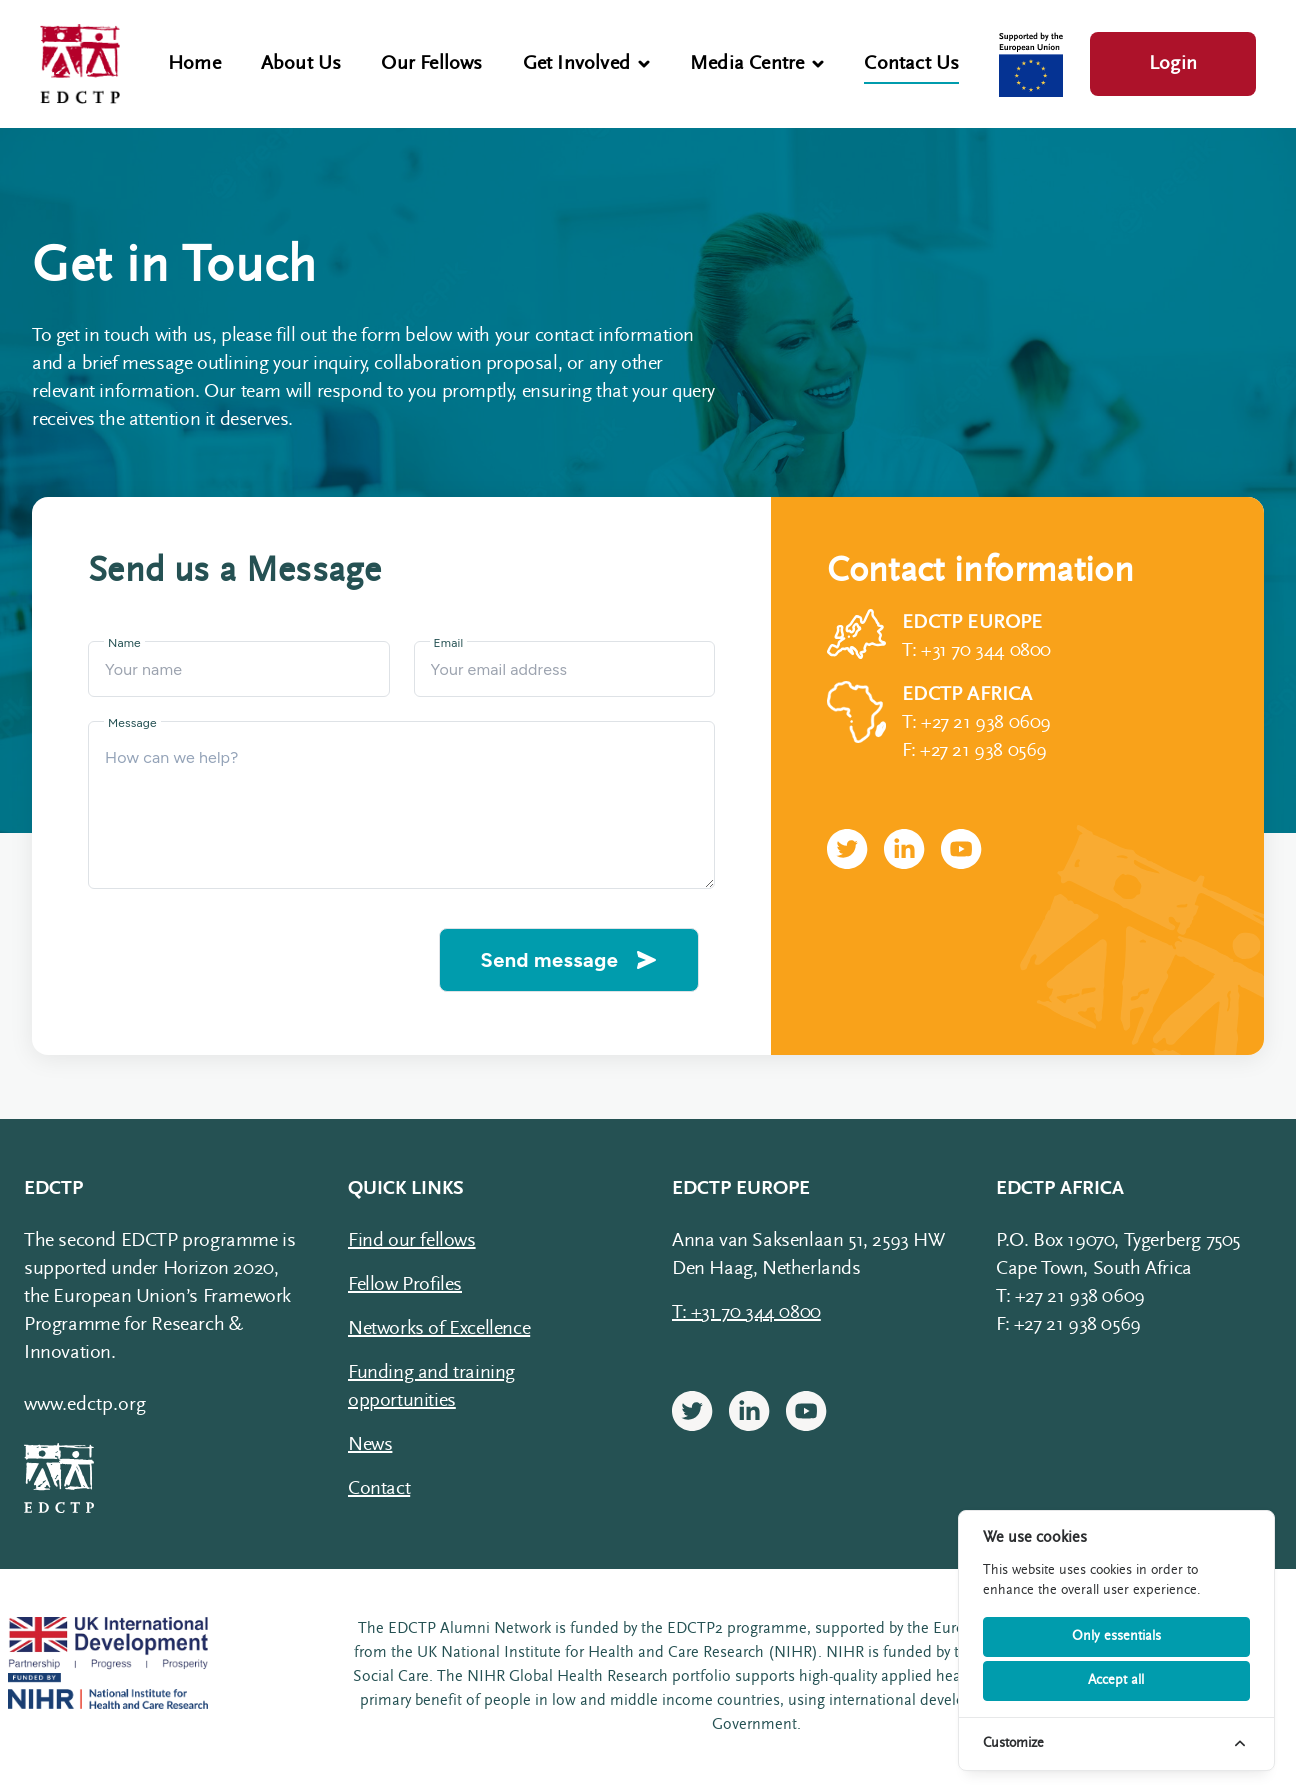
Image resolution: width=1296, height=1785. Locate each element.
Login (1173, 64)
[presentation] (256, 960)
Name (124, 643)
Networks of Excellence (439, 1329)
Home (194, 64)
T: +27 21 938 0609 (976, 723)
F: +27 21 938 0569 (974, 751)
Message (132, 723)
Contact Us (911, 64)
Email (449, 643)
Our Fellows (431, 64)
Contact (379, 1489)
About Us (301, 64)
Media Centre (757, 64)
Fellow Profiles (405, 1285)
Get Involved (586, 64)
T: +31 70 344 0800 (976, 651)
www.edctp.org (85, 1405)
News (370, 1445)
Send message (570, 960)
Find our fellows (412, 1241)
